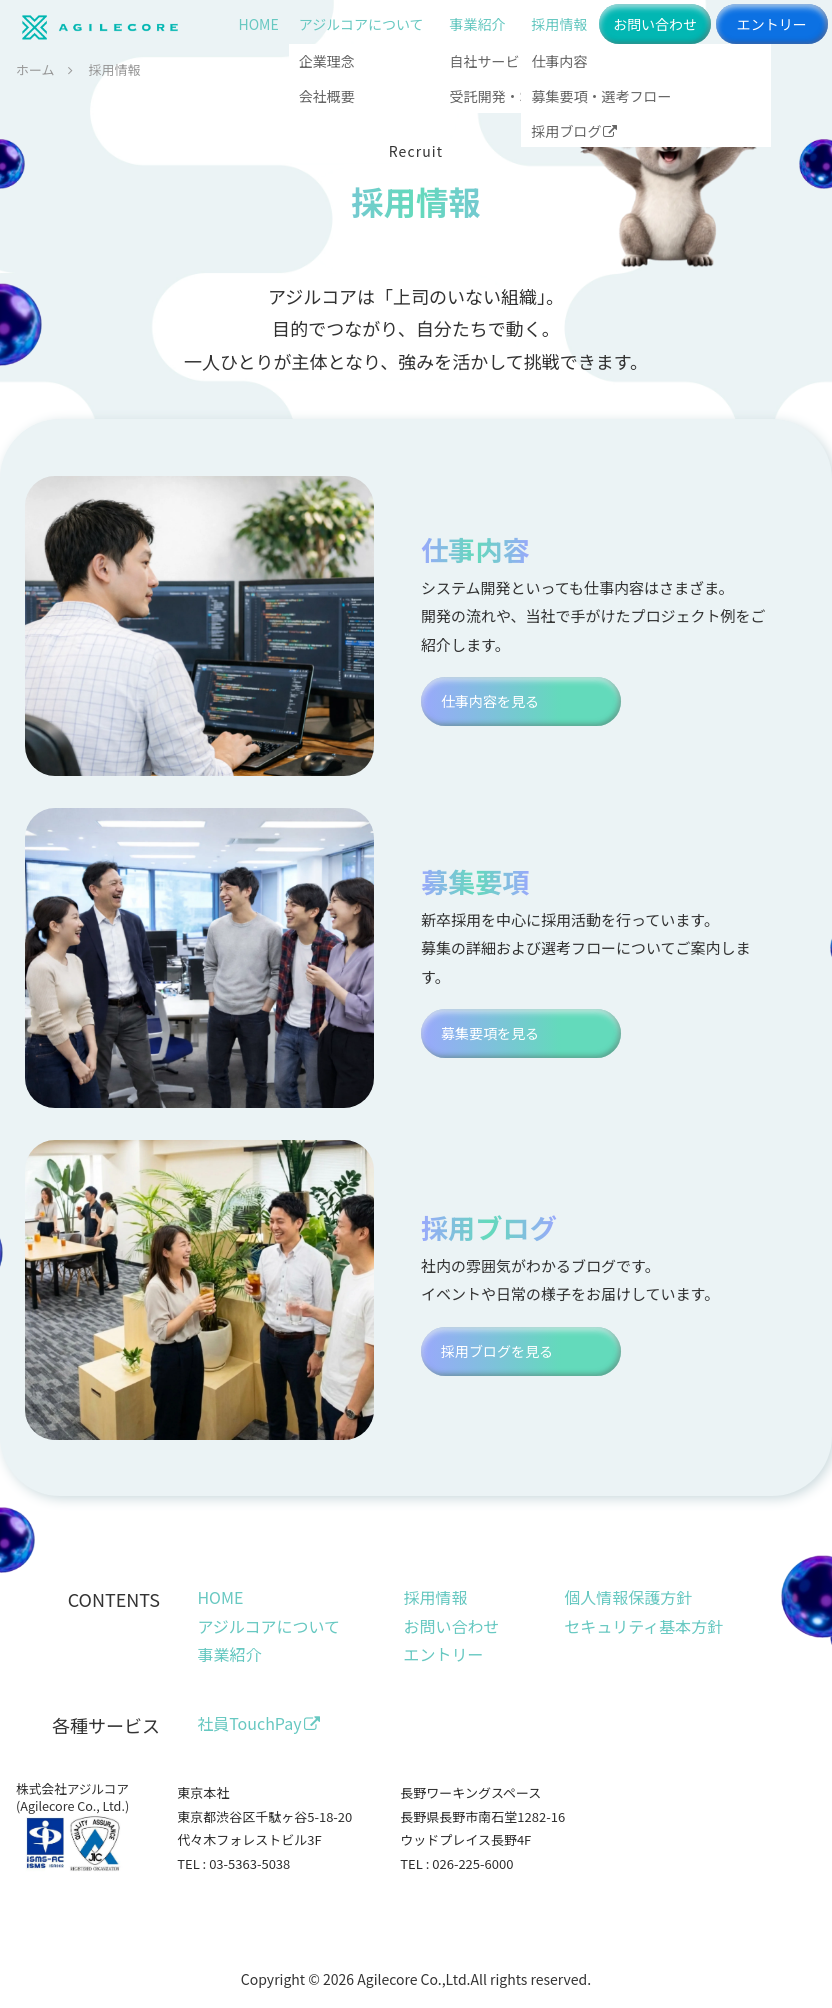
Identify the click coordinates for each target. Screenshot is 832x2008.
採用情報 (559, 24)
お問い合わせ (655, 24)
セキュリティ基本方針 (643, 1626)
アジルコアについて (361, 24)
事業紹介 (477, 24)
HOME (259, 24)
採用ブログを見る (497, 1351)
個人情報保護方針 (628, 1597)
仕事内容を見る (490, 701)
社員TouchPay (258, 1723)
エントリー (772, 24)
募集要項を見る (490, 1033)
